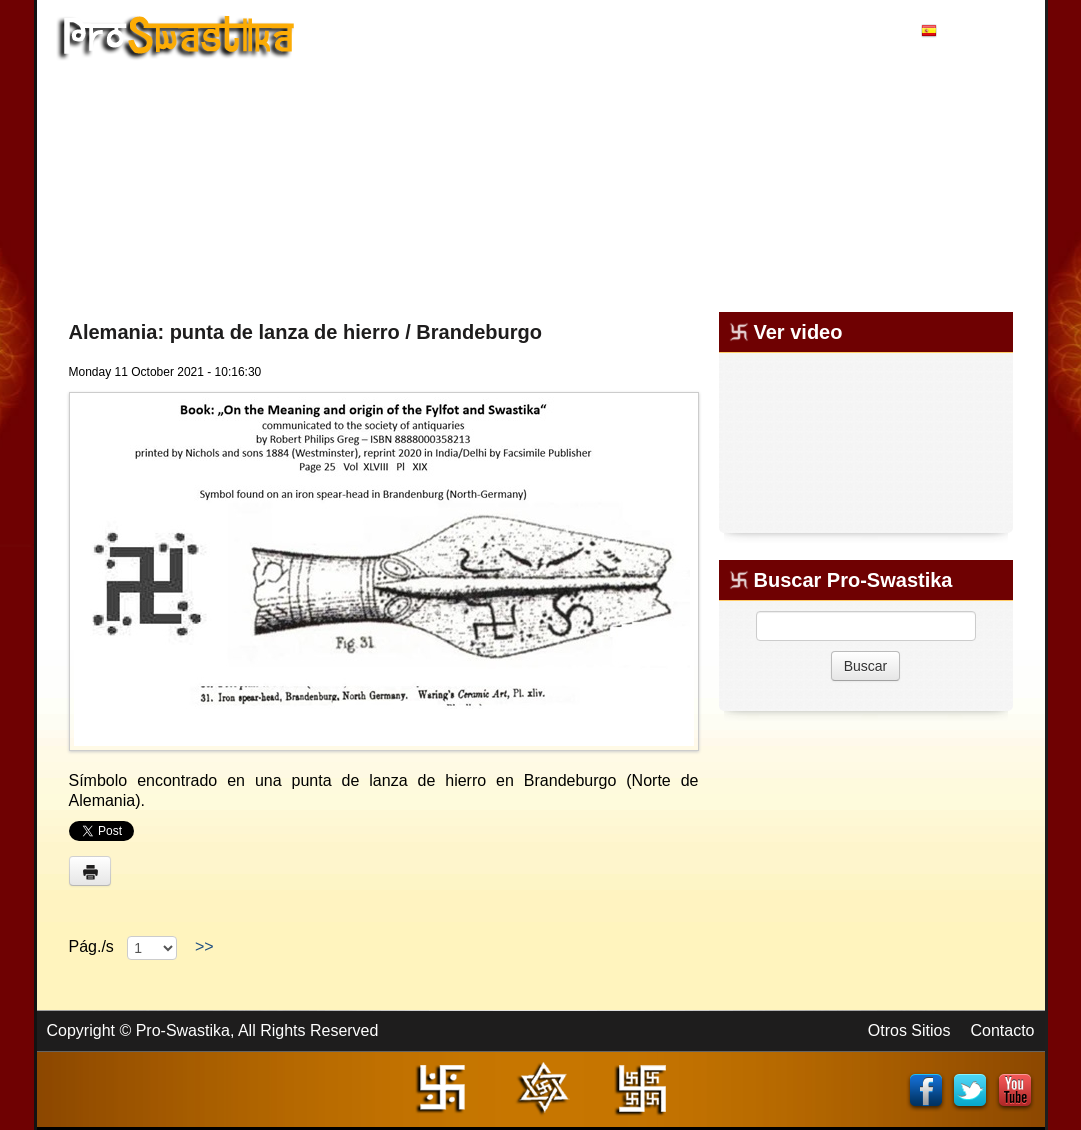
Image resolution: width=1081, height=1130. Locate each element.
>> (204, 946)
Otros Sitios (909, 1030)
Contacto (1002, 1030)
